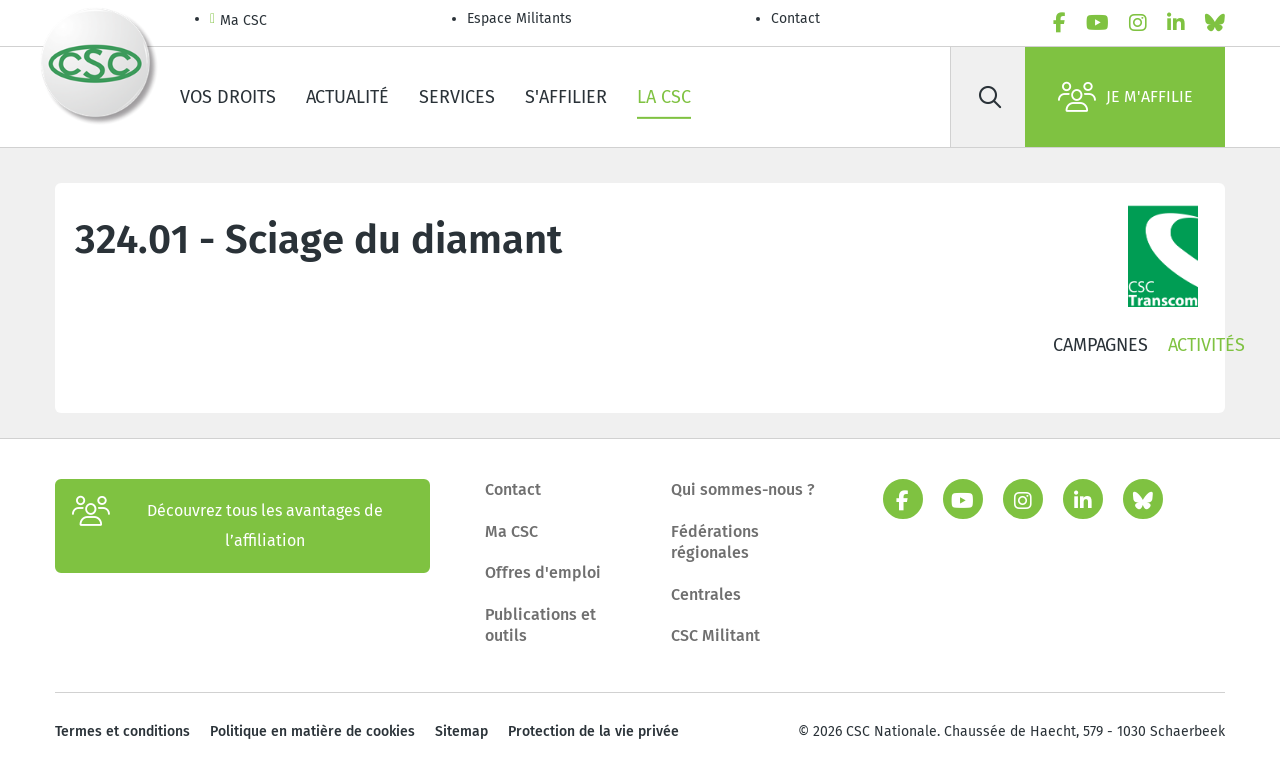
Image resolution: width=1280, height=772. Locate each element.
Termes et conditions (122, 731)
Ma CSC (238, 21)
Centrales (706, 594)
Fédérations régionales (715, 542)
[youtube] (1097, 23)
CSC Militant (715, 635)
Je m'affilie (1125, 97)
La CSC (664, 97)
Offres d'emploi (543, 572)
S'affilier (566, 97)
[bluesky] (1215, 23)
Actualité (347, 97)
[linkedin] (1176, 23)
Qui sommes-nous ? (743, 489)
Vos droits (228, 97)
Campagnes (1100, 345)
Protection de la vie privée (593, 731)
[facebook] (1059, 23)
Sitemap (461, 731)
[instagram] (1138, 23)
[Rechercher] (990, 97)
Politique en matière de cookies (312, 731)
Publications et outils (540, 625)
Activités (1206, 345)
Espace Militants (519, 18)
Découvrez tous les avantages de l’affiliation (227, 526)
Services (457, 97)
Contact (795, 18)
